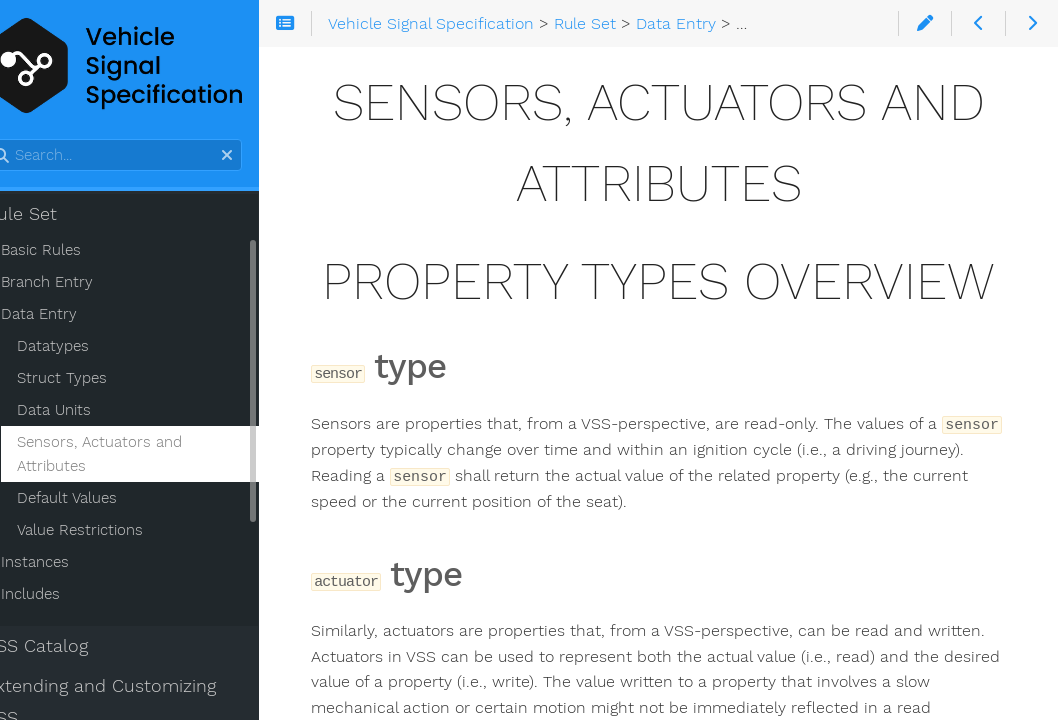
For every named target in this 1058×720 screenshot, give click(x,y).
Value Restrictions (111, 533)
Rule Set (52, 217)
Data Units (85, 413)
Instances (66, 565)
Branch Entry (78, 285)
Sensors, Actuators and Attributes (130, 457)
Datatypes (84, 349)
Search (17, 142)
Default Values (98, 501)
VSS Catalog (67, 649)
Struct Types (93, 381)
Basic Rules (72, 253)
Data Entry (70, 317)
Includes (61, 597)
